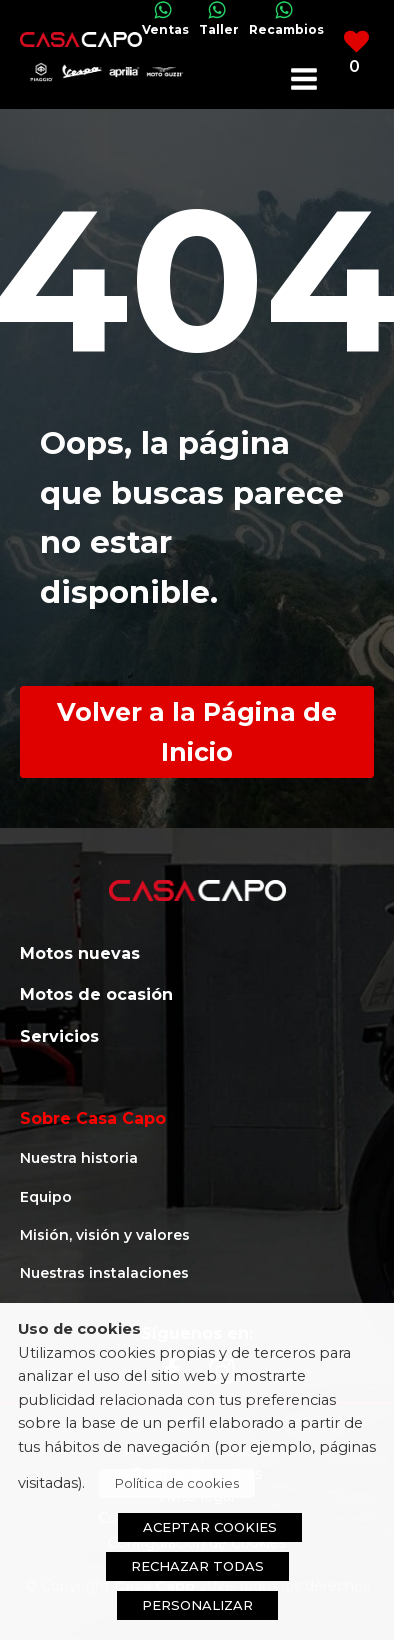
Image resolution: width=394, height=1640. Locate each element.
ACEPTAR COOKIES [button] (210, 1527)
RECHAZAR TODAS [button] (197, 1566)
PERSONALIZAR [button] (197, 1605)
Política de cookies (177, 1483)
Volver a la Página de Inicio (197, 732)
